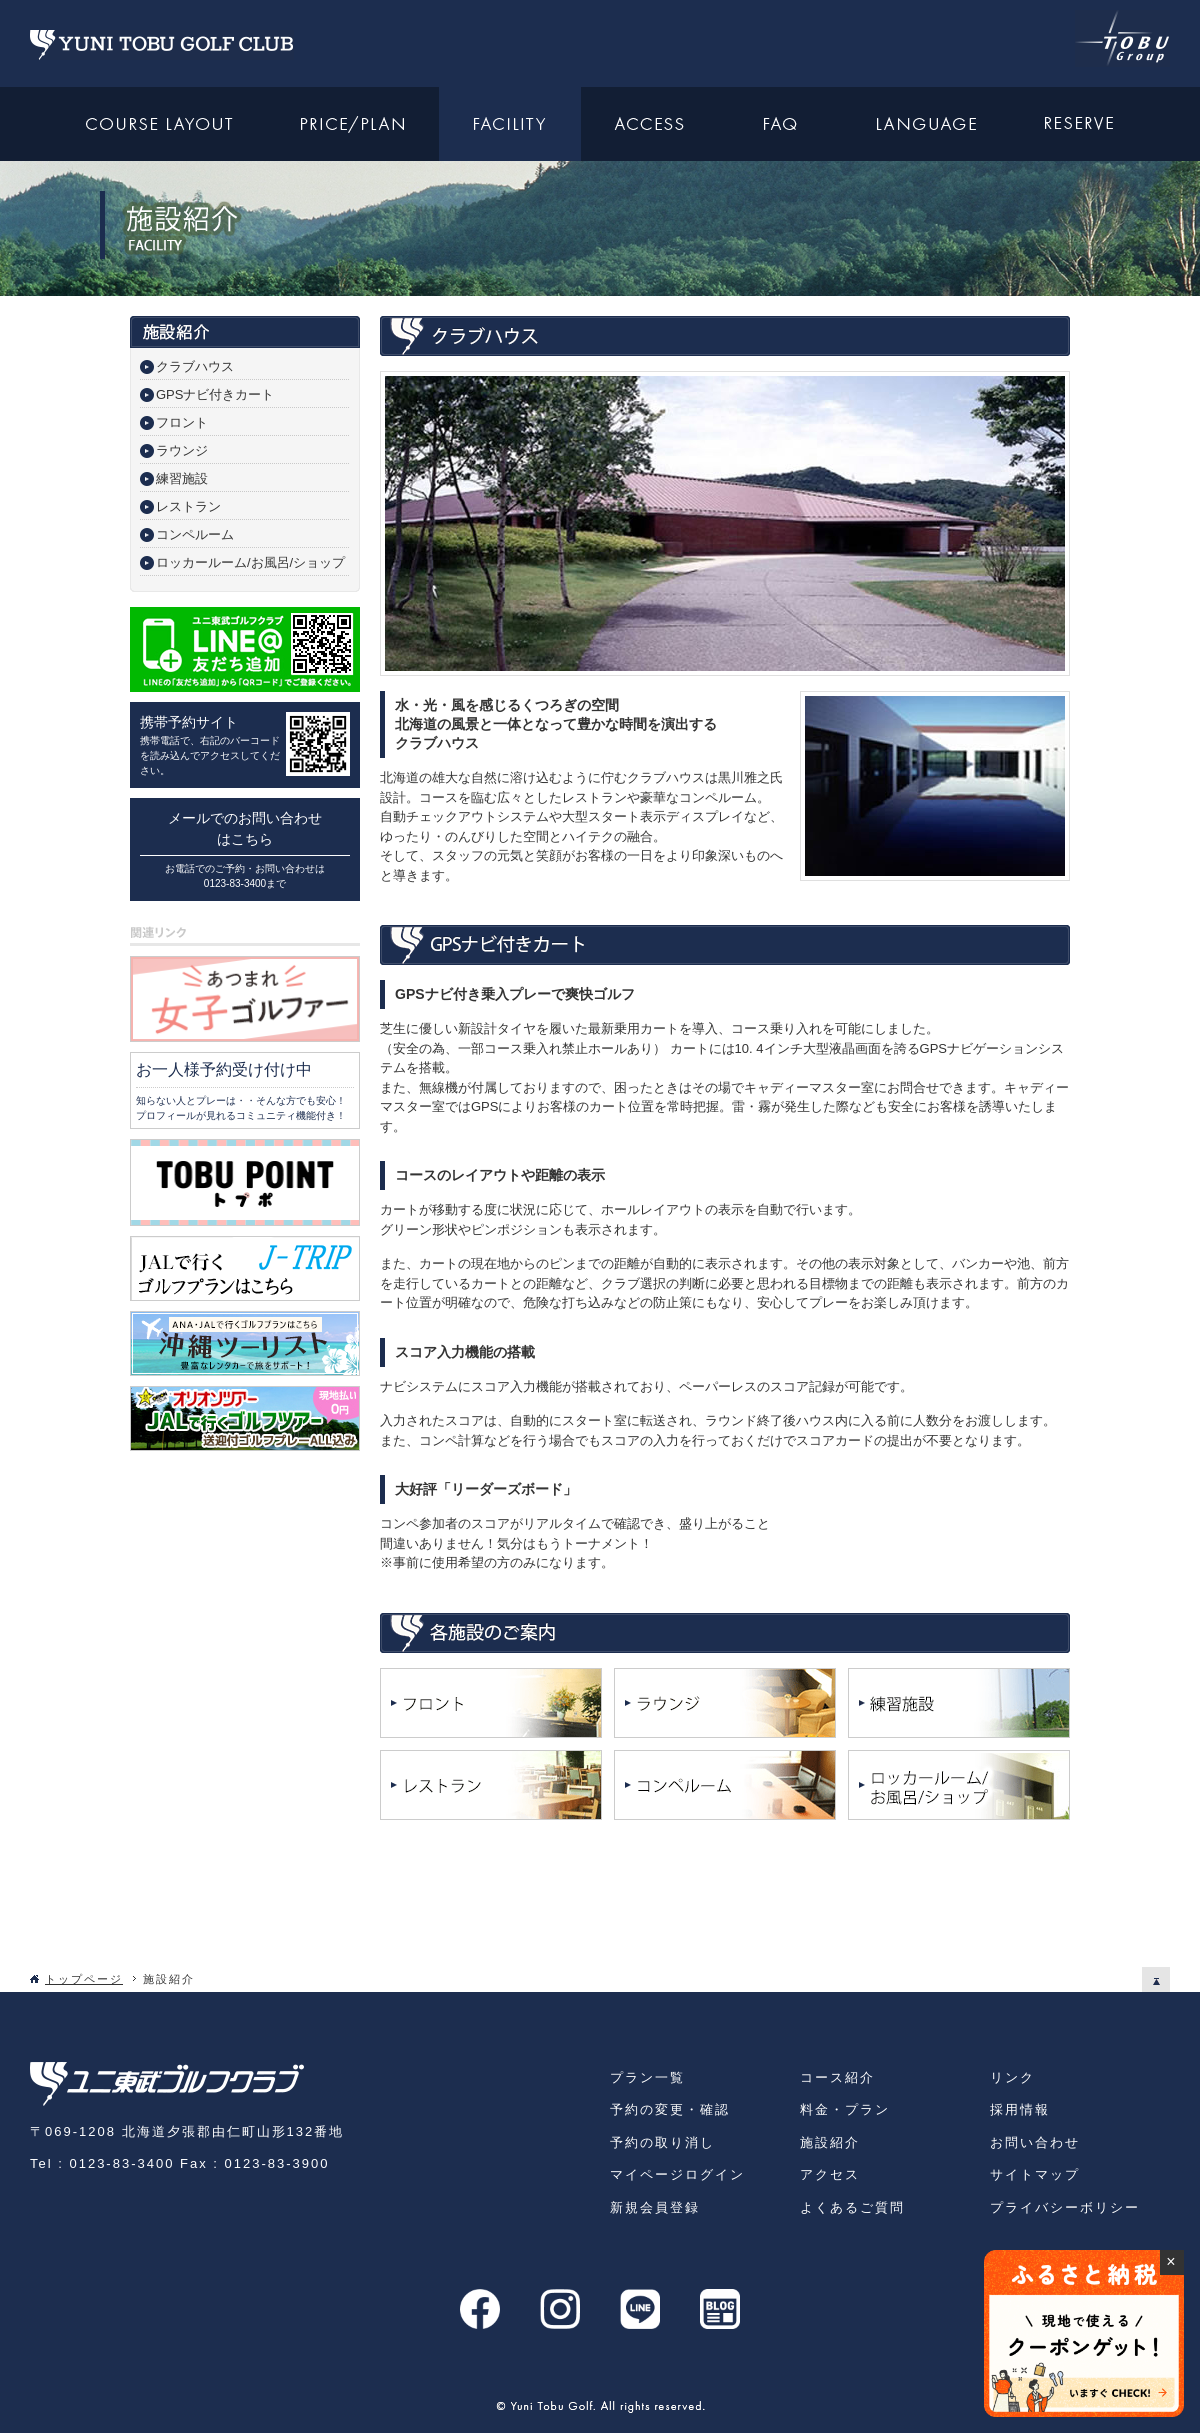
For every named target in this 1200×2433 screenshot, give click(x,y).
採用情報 (1020, 2109)
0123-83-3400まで (245, 883)
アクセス (830, 2174)
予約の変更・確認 (670, 2109)
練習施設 (182, 478)
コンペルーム (195, 534)
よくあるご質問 (852, 2207)
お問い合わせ (1035, 2142)
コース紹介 (837, 2077)
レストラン (188, 506)
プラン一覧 (647, 2077)
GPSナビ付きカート (215, 394)
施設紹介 (830, 2142)
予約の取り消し (662, 2142)
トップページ (84, 1979)
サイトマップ (1035, 2174)
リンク (1012, 2077)
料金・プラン (845, 2109)
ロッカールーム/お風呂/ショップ (250, 562)
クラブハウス (195, 366)
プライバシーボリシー (1065, 2207)
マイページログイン (677, 2174)
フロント (182, 422)
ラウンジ (182, 450)
